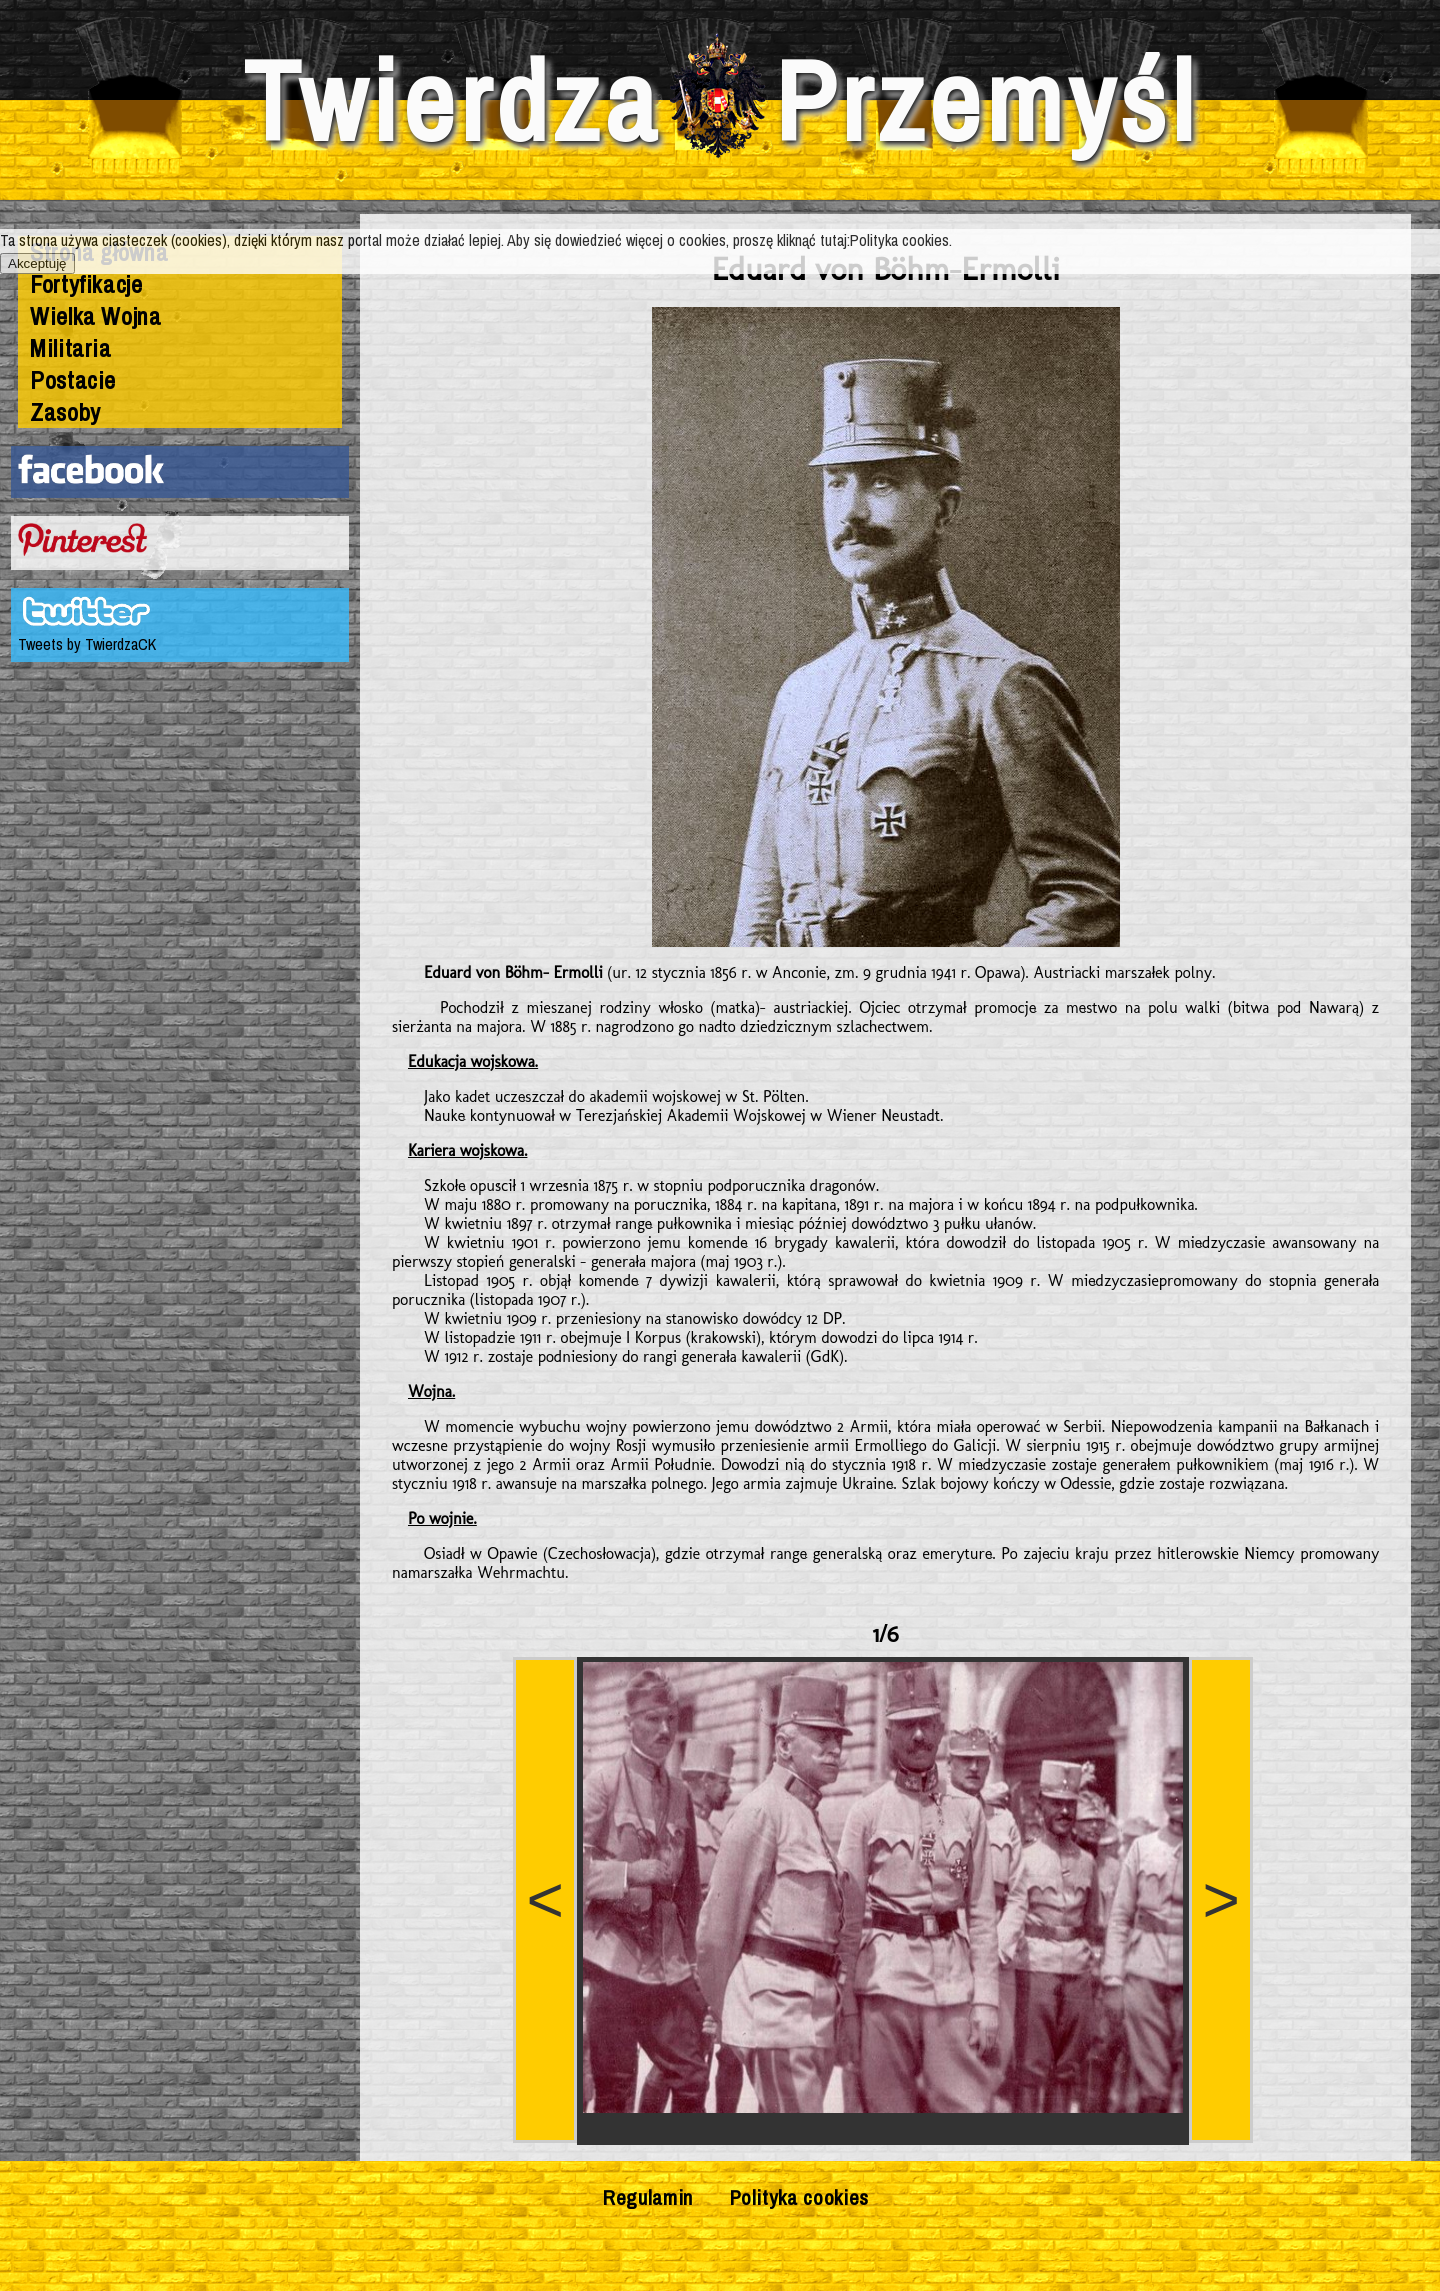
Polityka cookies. (901, 240)
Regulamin (648, 2197)
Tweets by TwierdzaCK (87, 644)
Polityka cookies (799, 2197)
